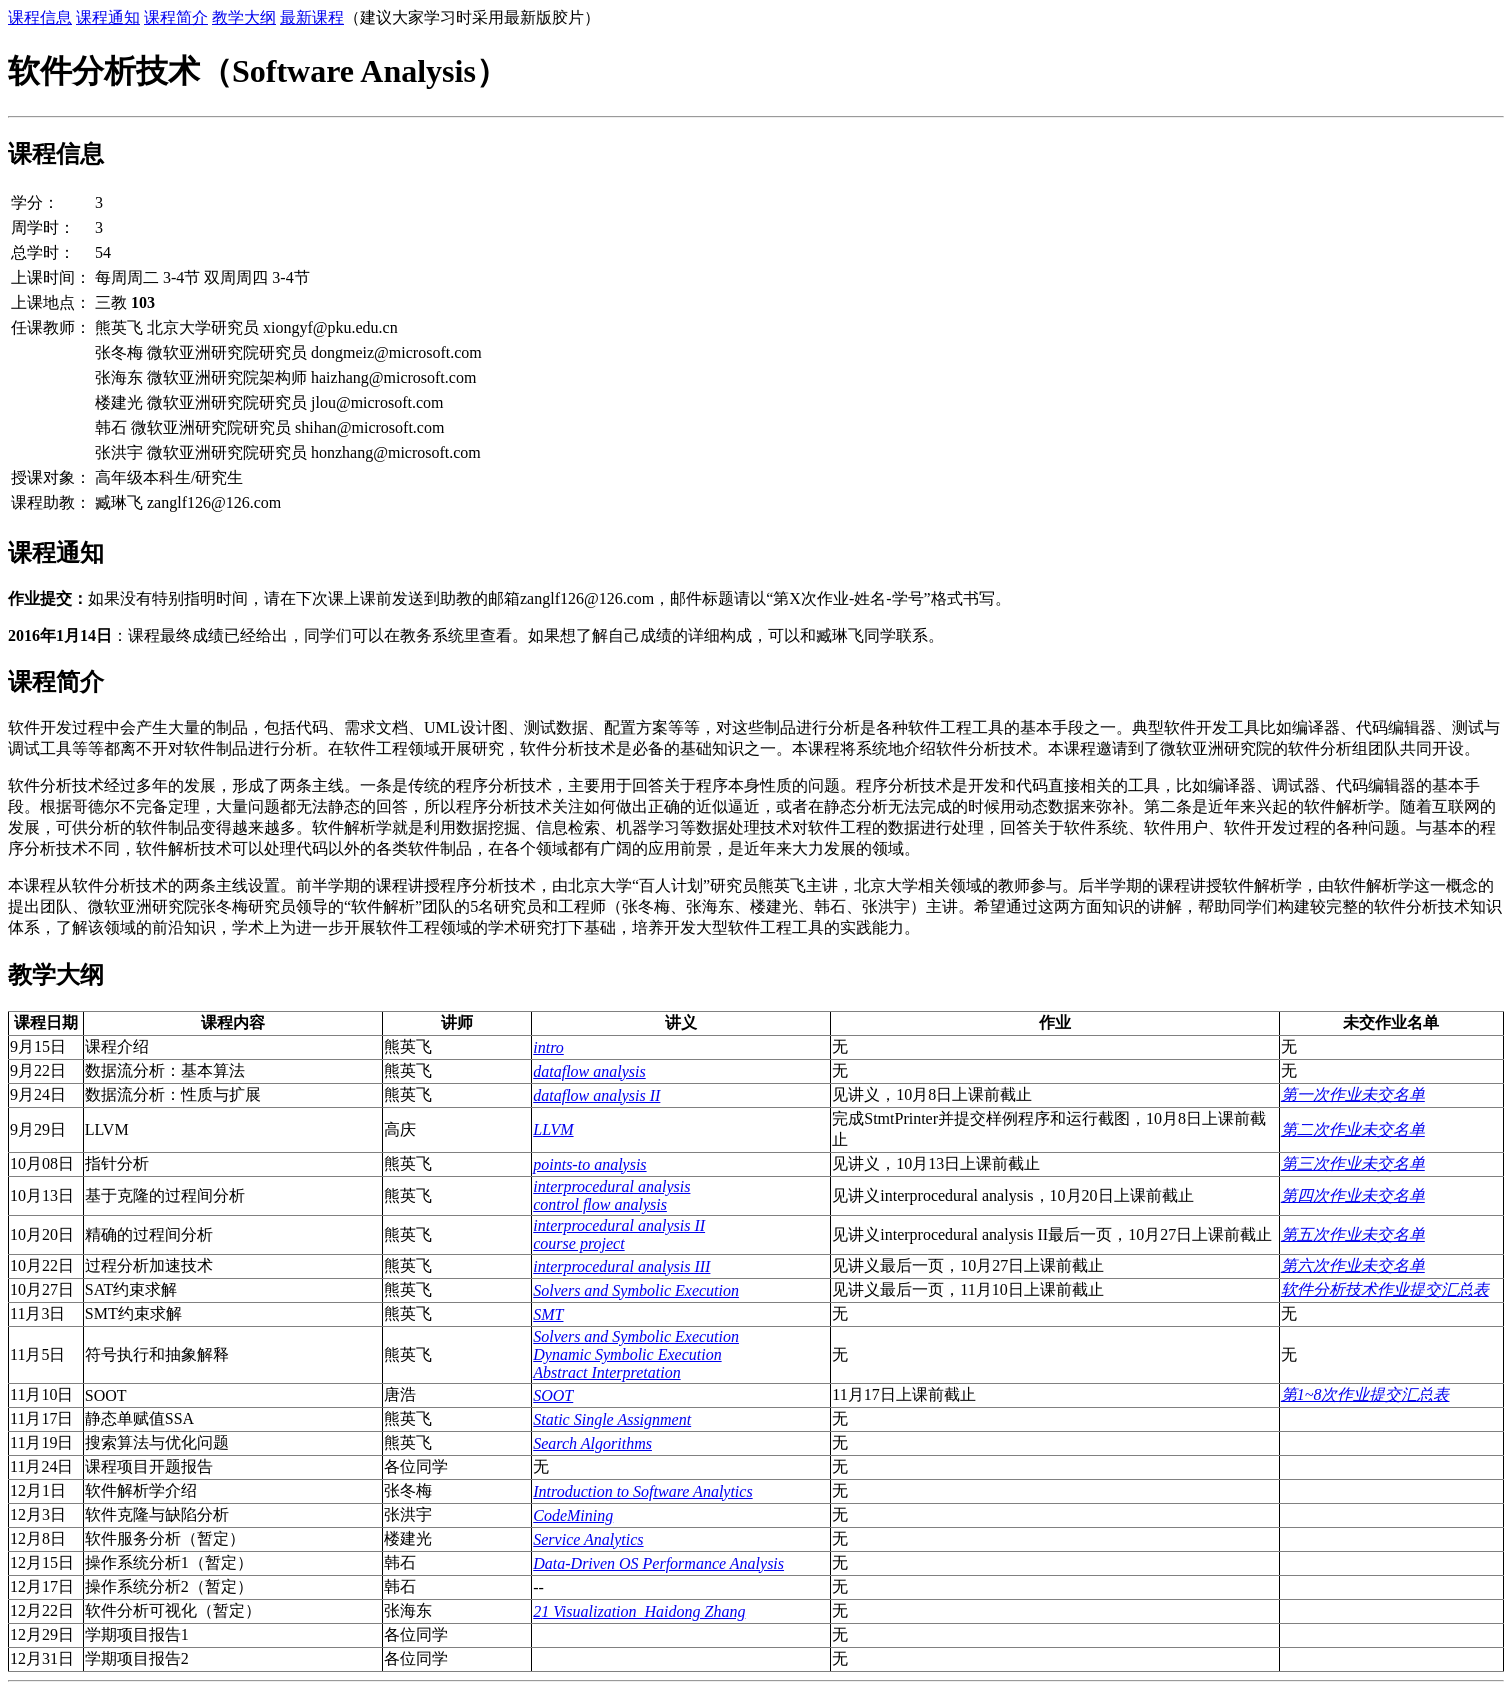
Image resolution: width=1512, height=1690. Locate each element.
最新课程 (312, 17)
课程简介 (176, 17)
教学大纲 (244, 17)
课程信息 (40, 17)
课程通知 (108, 17)
